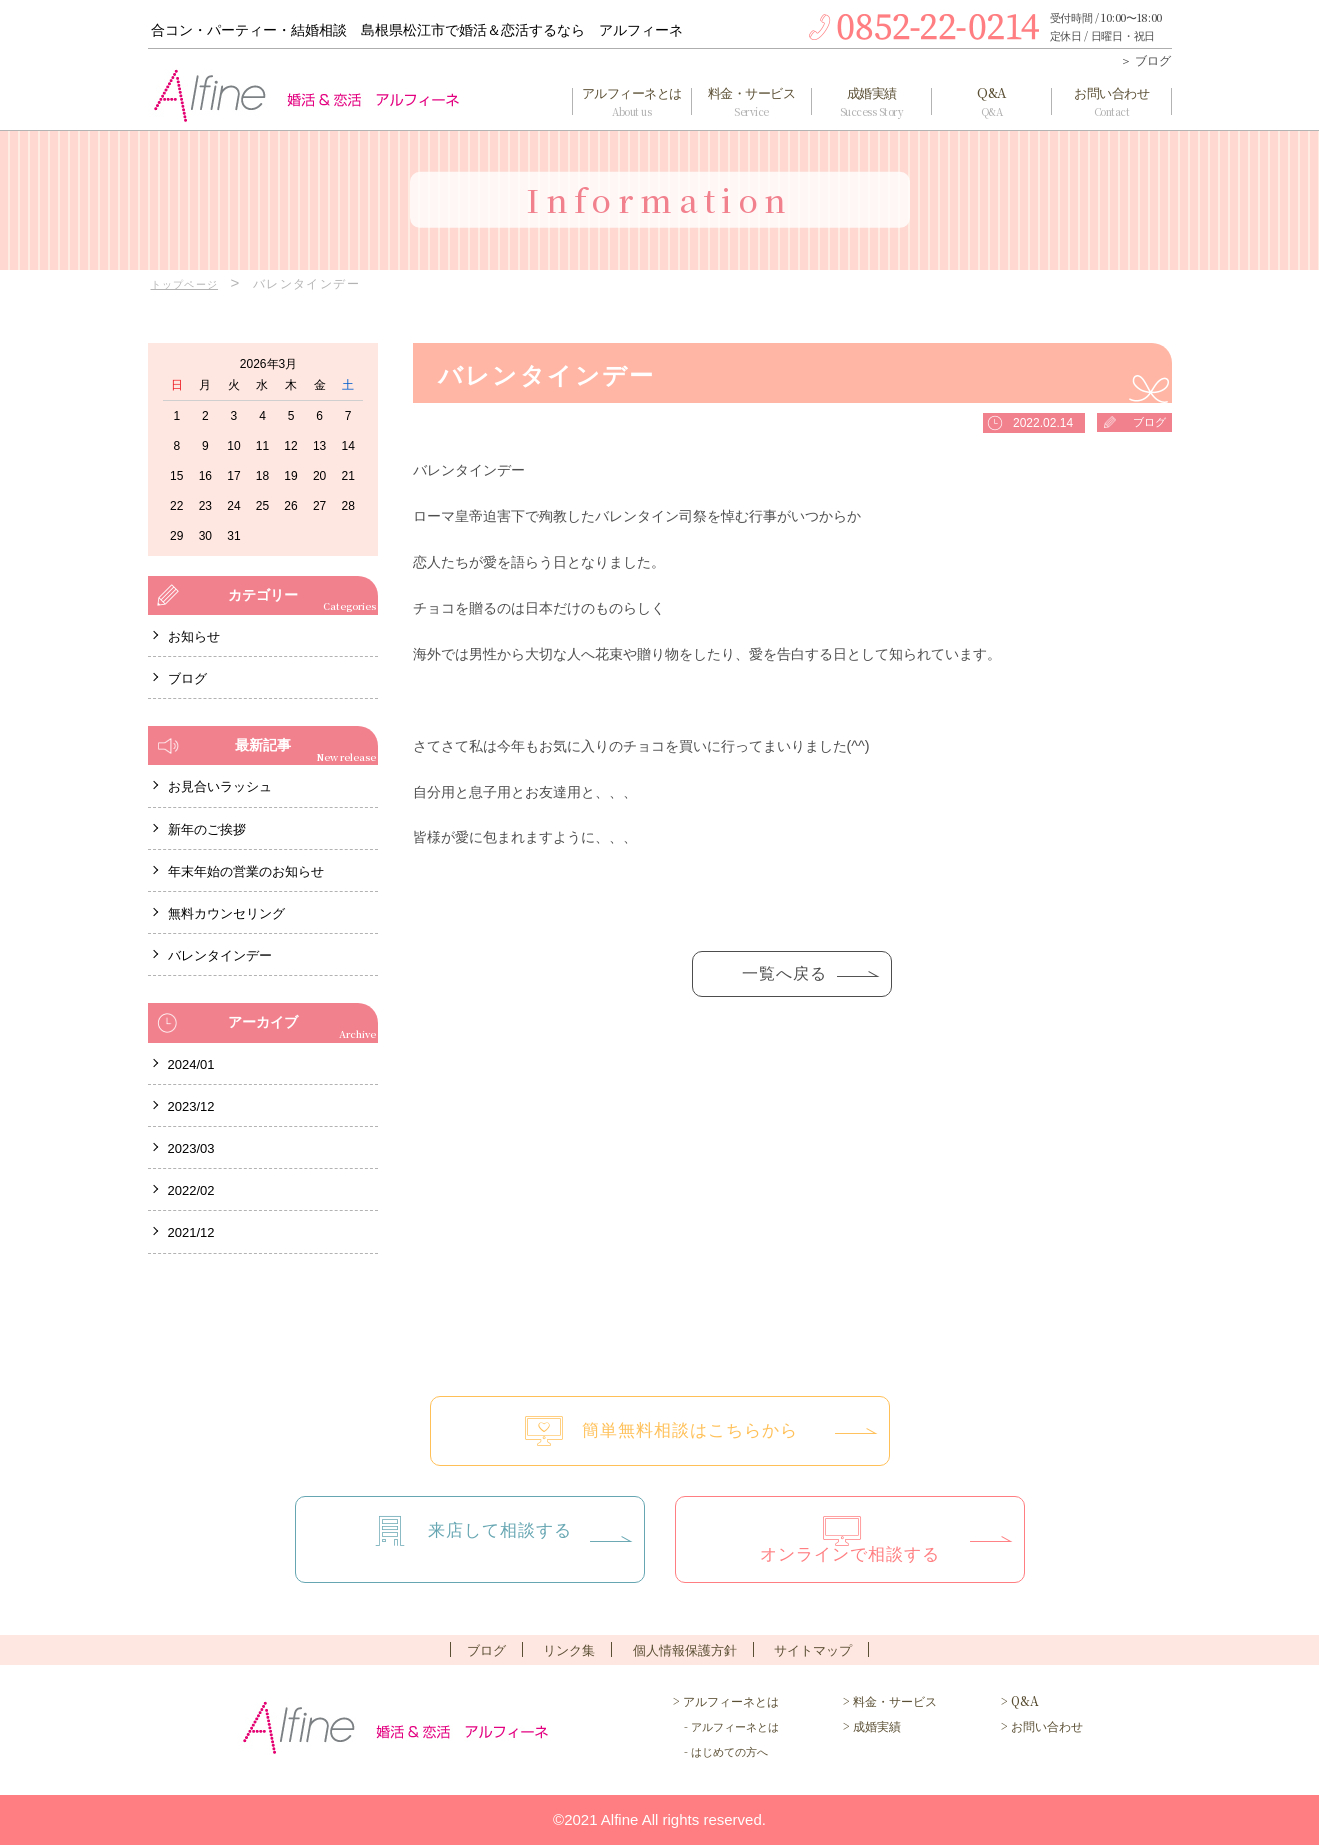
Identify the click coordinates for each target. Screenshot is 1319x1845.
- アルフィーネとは (726, 1726)
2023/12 (191, 1106)
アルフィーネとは (632, 101)
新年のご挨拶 (207, 829)
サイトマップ (813, 1650)
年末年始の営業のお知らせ (246, 871)
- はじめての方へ (720, 1751)
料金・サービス (752, 101)
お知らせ (194, 636)
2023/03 (191, 1148)
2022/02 (191, 1190)
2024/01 (191, 1064)
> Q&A (1020, 1700)
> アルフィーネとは (726, 1700)
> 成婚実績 (872, 1725)
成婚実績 (872, 101)
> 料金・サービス (890, 1700)
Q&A (992, 101)
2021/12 (191, 1232)
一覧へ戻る (784, 978)
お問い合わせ (1112, 101)
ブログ (1148, 423)
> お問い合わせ (1042, 1725)
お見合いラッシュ (220, 786)
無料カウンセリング (226, 913)
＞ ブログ (1145, 61)
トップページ (191, 284)
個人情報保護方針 (685, 1650)
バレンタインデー (220, 955)
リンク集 (569, 1650)
